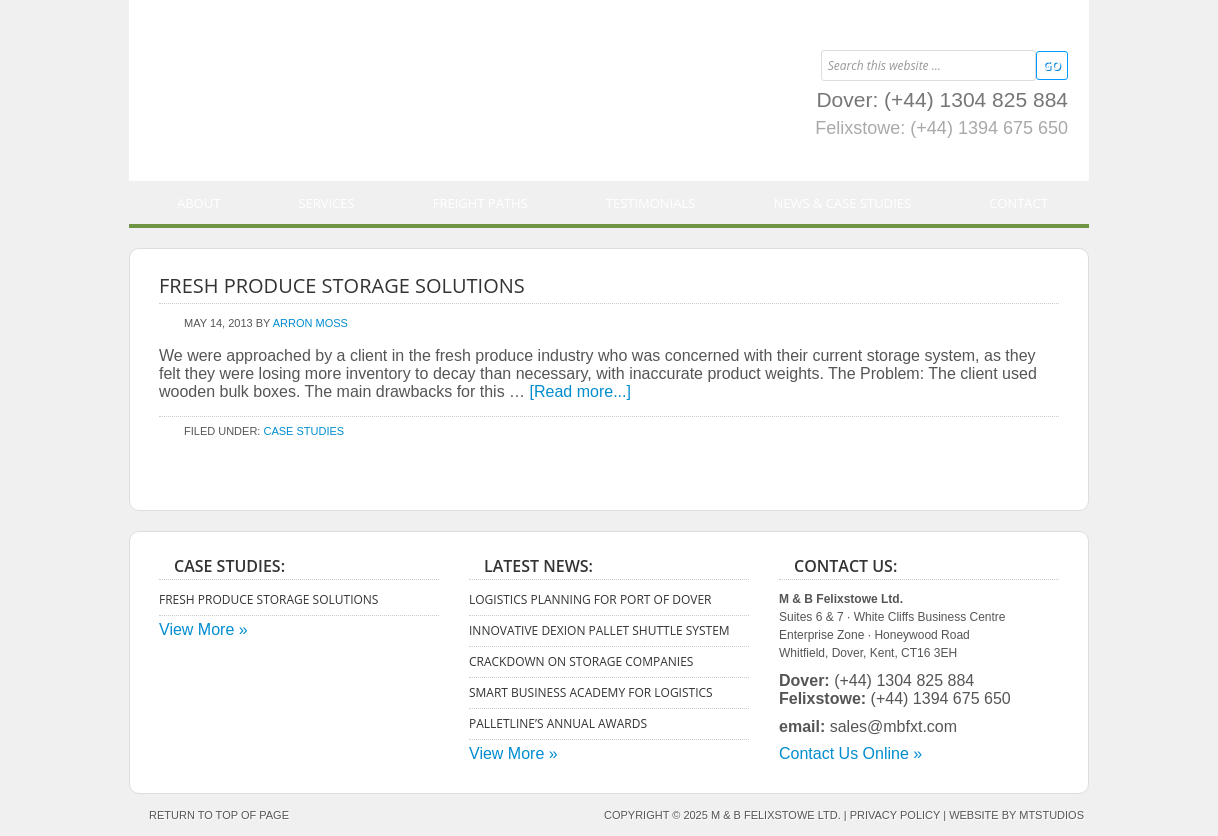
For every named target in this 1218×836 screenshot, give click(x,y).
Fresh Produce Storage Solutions (342, 285)
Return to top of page (219, 815)
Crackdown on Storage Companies (581, 661)
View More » (203, 629)
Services (326, 203)
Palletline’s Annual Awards (558, 723)
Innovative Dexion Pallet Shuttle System (599, 630)
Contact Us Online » (850, 753)
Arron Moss (310, 323)
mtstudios (1051, 815)
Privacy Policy (895, 815)
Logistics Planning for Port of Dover (590, 599)
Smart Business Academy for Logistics (591, 692)
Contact (1018, 203)
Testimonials (651, 203)
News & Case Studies (842, 203)
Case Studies (303, 431)
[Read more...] (580, 391)
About (198, 203)
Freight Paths (480, 203)
